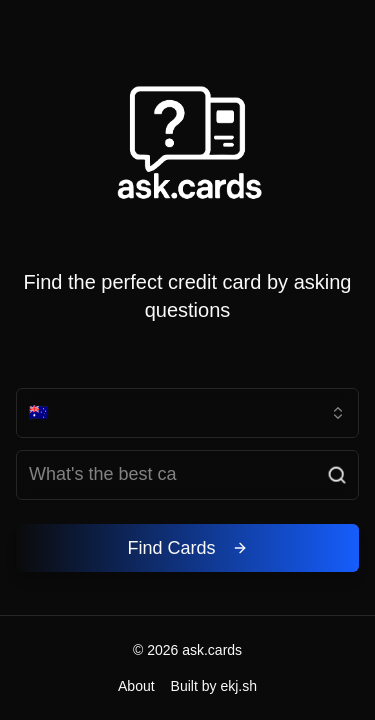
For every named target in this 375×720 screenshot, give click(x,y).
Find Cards (187, 548)
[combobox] (187, 413)
